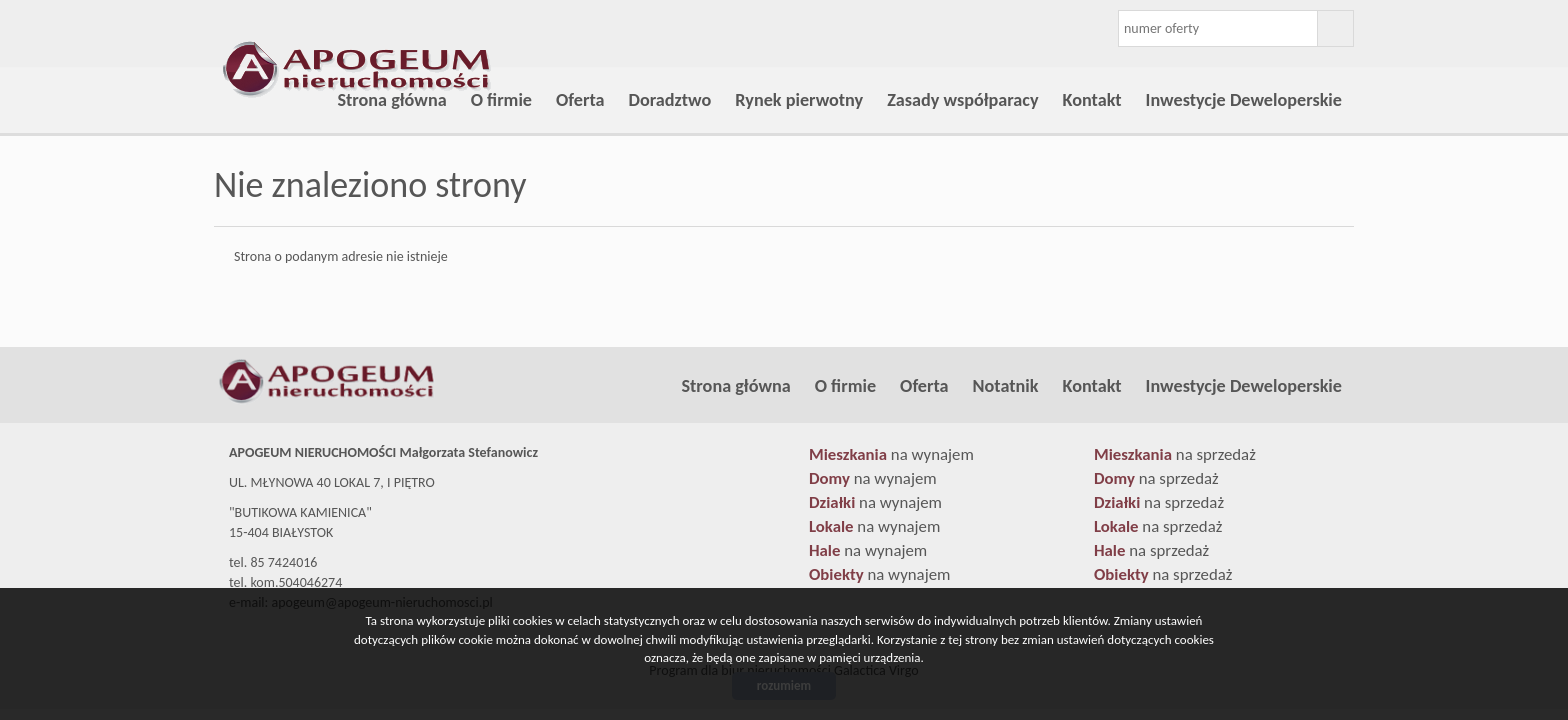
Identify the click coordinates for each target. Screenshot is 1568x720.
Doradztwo (670, 100)
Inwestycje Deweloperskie (1244, 100)
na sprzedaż (1175, 454)
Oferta (580, 100)
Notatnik (1006, 386)
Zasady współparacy (962, 100)
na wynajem (891, 454)
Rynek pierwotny (799, 100)
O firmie (501, 100)
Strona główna (391, 100)
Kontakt (1092, 100)
